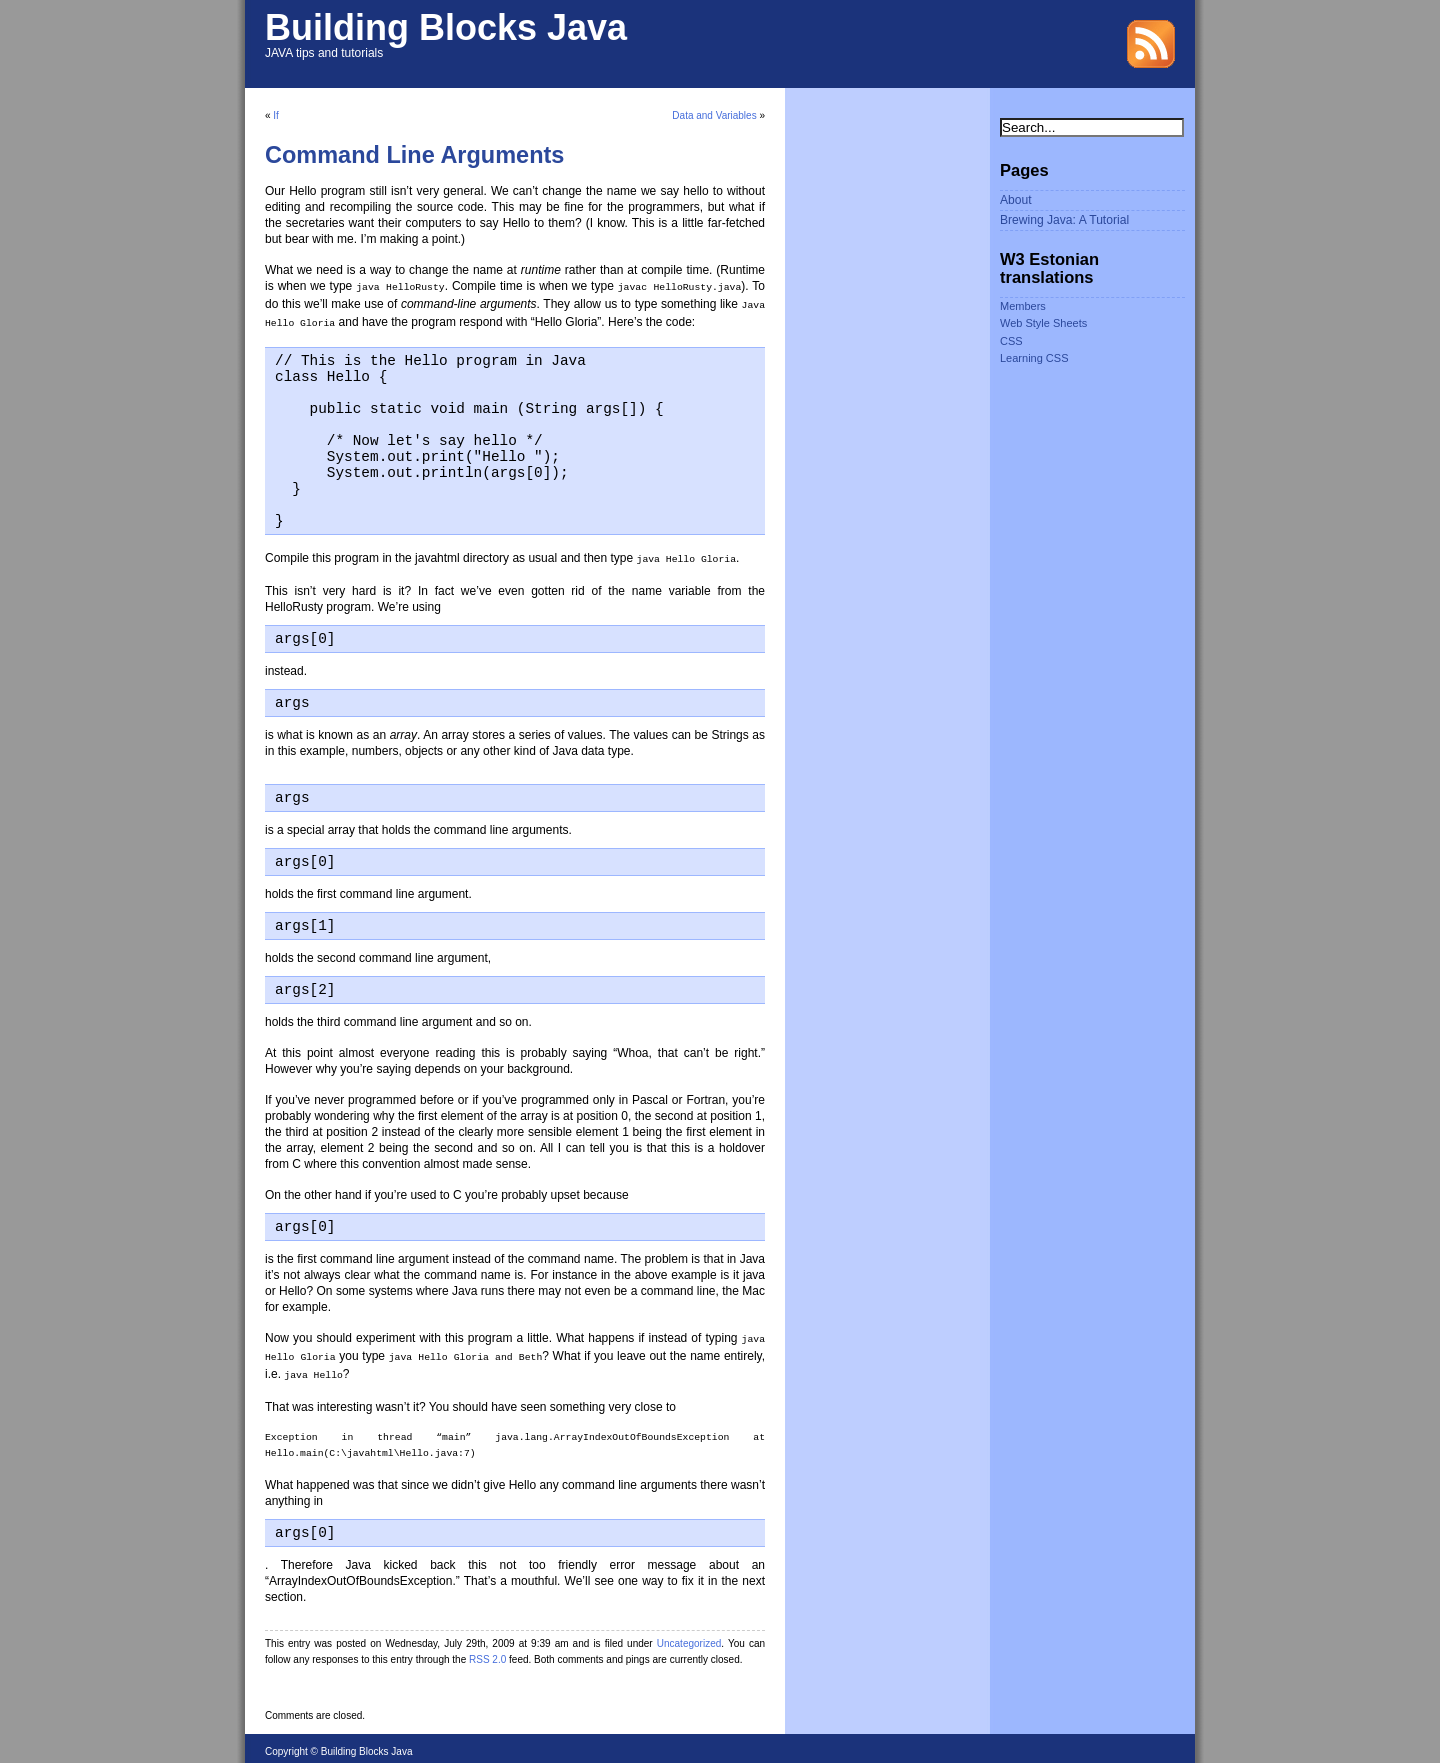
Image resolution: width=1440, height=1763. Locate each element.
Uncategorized (689, 1636)
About (1016, 200)
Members (1023, 306)
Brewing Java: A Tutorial (1064, 220)
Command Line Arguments (414, 155)
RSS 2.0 (487, 1652)
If (276, 115)
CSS (1011, 341)
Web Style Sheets (1043, 323)
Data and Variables (714, 115)
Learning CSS (1034, 358)
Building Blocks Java (446, 27)
